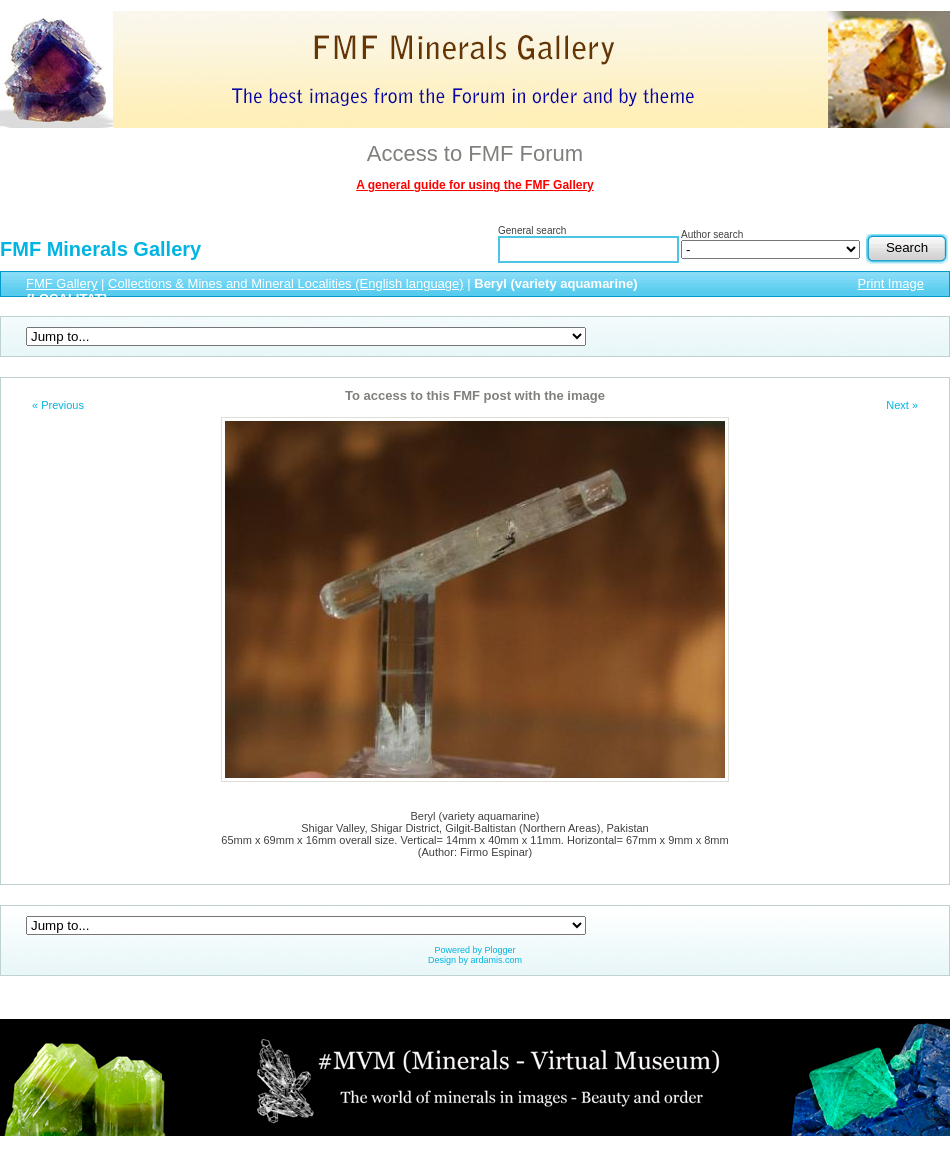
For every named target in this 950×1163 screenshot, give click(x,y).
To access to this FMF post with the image (475, 395)
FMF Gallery (62, 283)
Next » (902, 405)
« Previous (58, 405)
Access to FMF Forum (475, 153)
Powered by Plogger (474, 950)
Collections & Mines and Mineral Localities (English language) (286, 283)
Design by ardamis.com (475, 960)
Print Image (891, 283)
